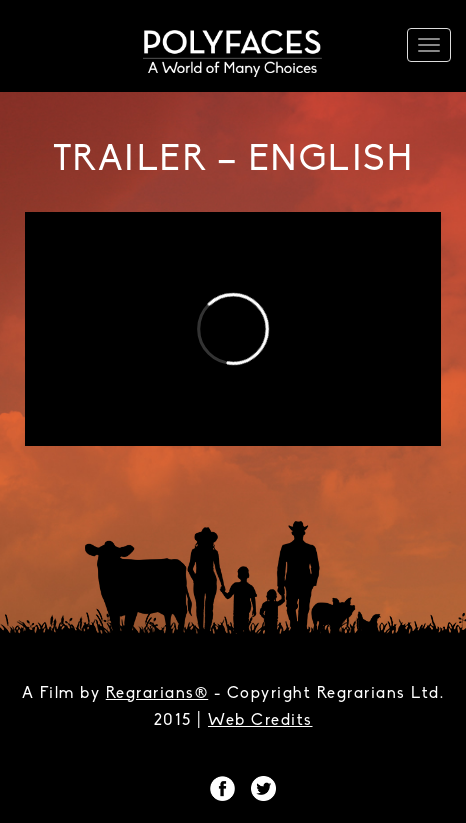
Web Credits (260, 721)
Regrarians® (157, 694)
